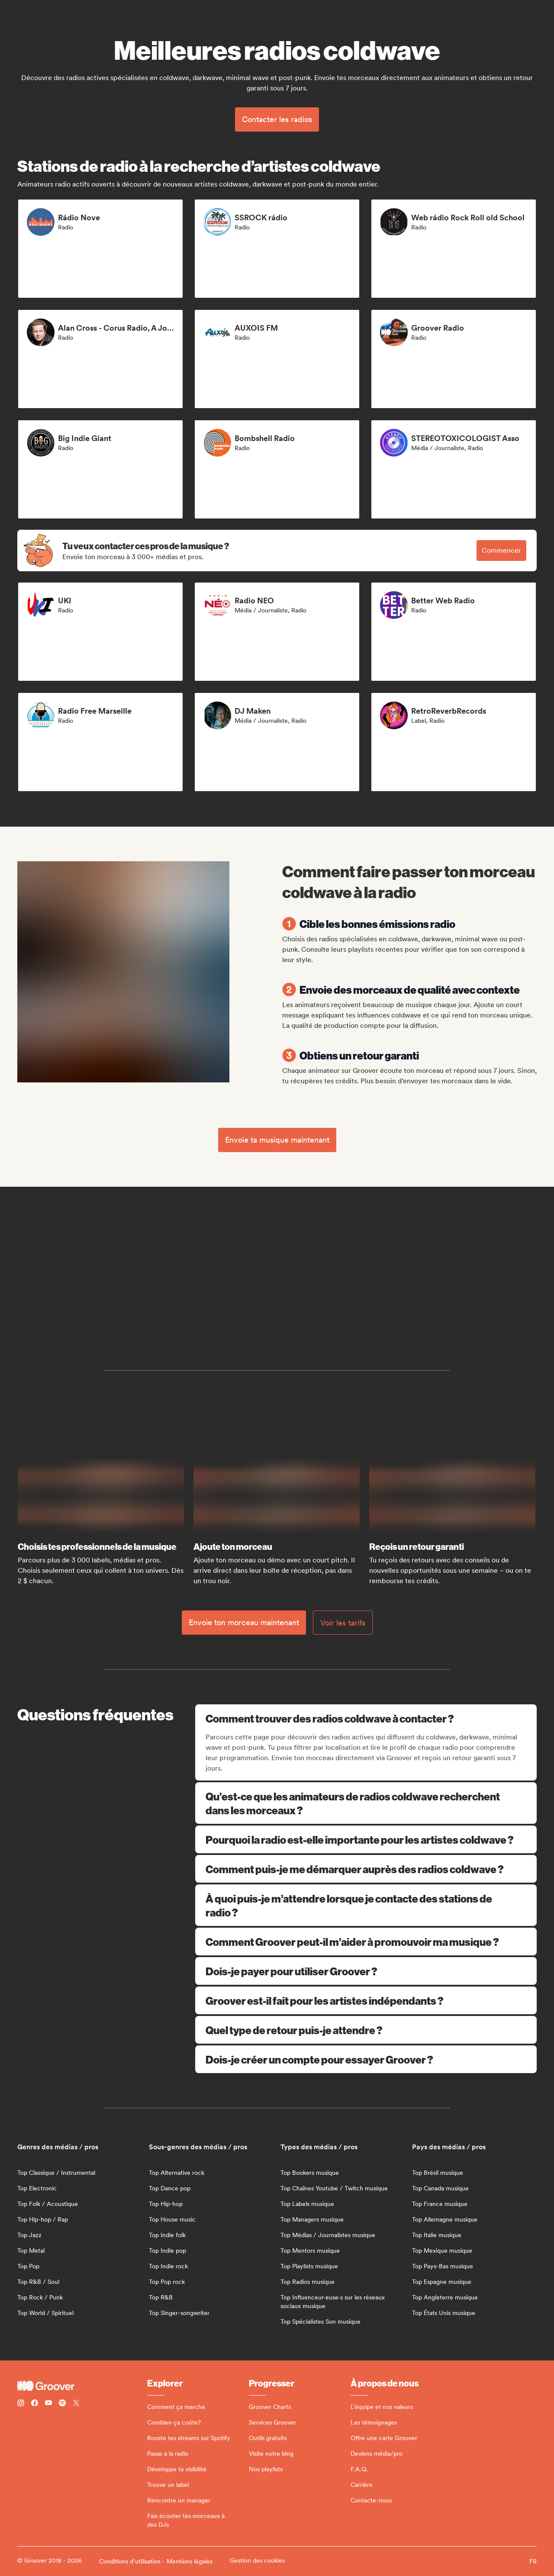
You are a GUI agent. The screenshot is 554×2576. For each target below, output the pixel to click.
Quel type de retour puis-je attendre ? (366, 2029)
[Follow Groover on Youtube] (48, 2404)
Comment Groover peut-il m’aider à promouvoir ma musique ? (366, 1941)
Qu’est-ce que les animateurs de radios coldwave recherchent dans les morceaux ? (366, 1803)
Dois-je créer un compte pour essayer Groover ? (366, 2059)
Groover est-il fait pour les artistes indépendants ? (366, 2000)
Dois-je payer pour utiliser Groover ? (366, 1970)
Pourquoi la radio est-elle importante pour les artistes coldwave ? (366, 1839)
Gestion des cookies (257, 2560)
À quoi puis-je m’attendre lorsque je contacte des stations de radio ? (366, 1905)
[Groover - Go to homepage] (82, 2386)
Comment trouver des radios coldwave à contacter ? (367, 1718)
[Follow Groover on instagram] (20, 2404)
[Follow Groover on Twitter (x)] (76, 2404)
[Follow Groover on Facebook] (34, 2404)
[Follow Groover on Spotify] (62, 2404)
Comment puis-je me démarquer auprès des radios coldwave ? (366, 1868)
